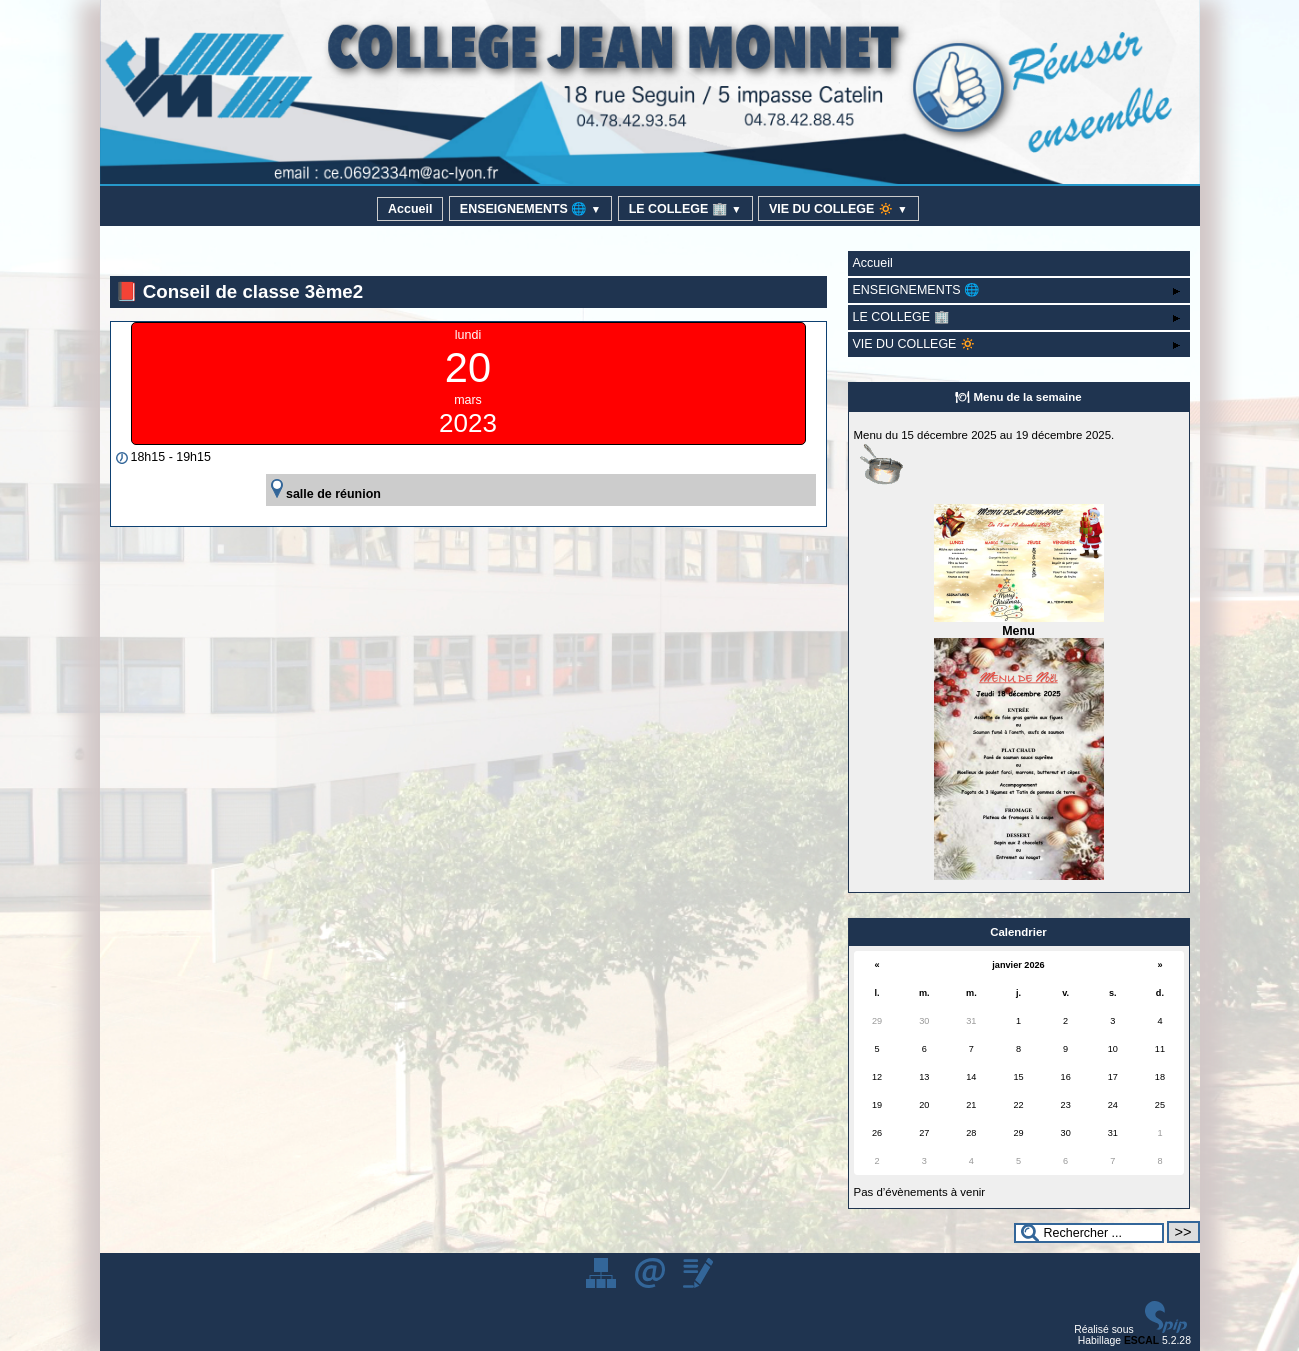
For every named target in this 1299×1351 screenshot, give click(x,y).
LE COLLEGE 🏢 (685, 209)
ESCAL (1141, 1340)
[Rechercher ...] (1089, 1233)
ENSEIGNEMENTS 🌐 (530, 209)
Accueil (410, 209)
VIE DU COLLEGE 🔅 (838, 209)
